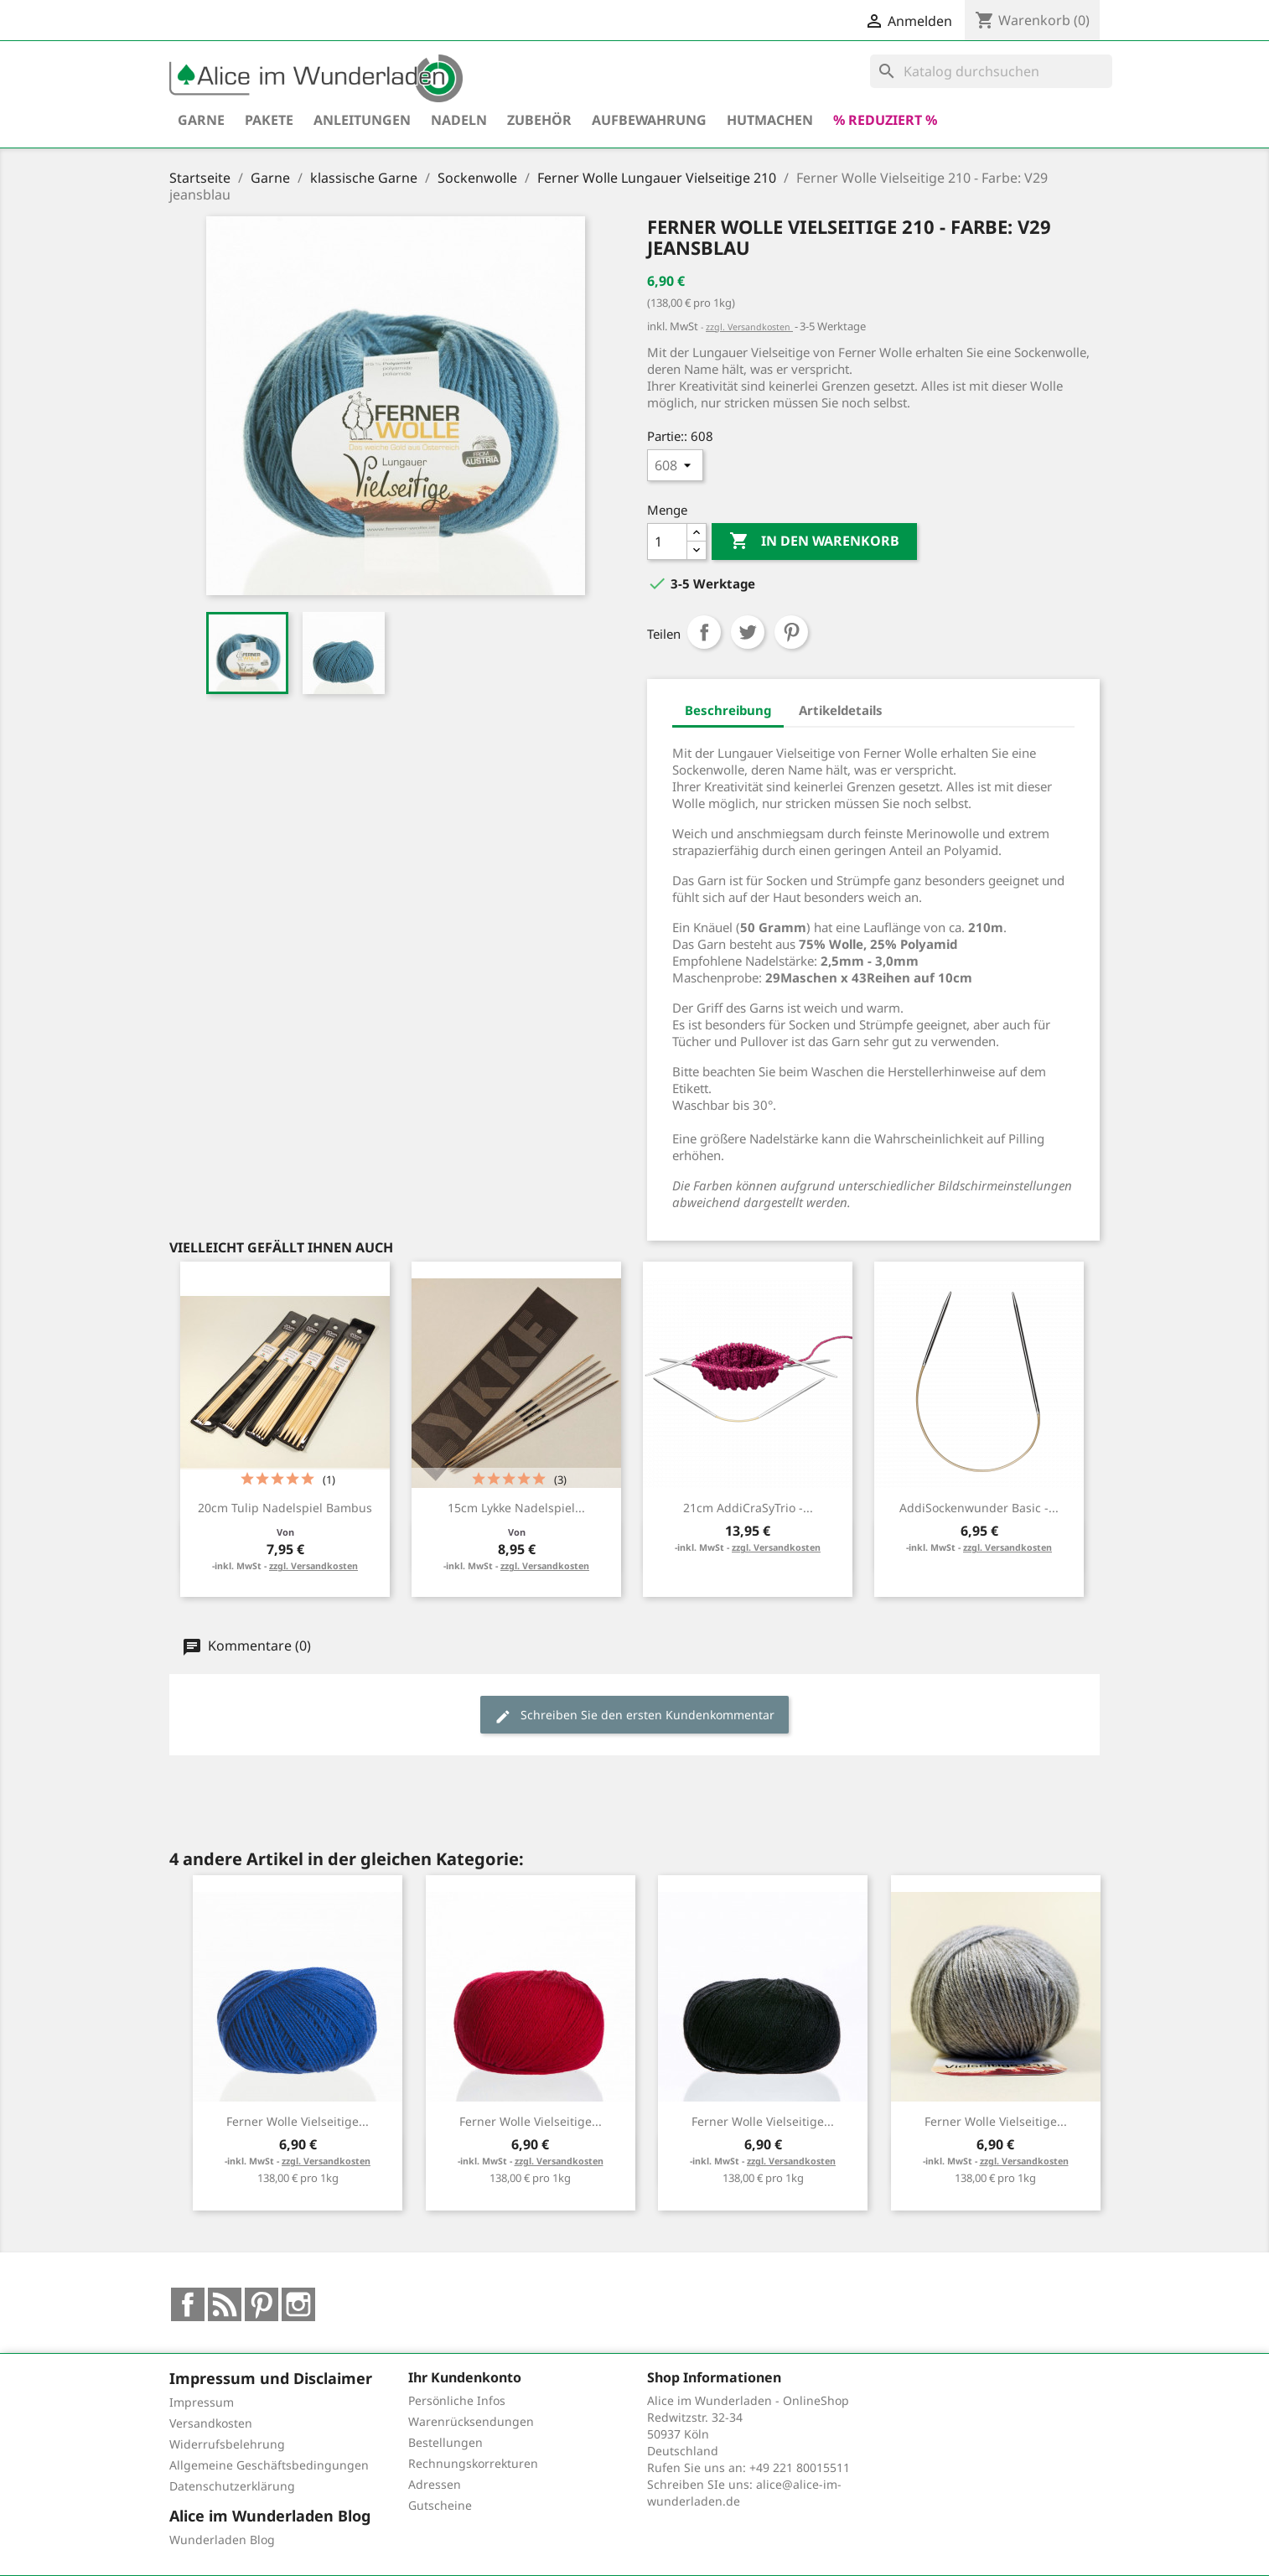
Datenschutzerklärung (232, 2486)
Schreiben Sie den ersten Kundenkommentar (634, 1715)
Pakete (269, 120)
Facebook (188, 2304)
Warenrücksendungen (471, 2421)
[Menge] (667, 541)
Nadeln (459, 120)
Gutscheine (440, 2505)
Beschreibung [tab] (728, 710)
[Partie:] (675, 465)
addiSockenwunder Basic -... (979, 1508)
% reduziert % (885, 120)
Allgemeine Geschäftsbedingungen (269, 2465)
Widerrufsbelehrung (227, 2444)
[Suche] (991, 71)
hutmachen (770, 120)
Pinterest (791, 632)
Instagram (298, 2304)
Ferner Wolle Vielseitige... (297, 2121)
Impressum (201, 2402)
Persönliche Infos (456, 2400)
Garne (201, 120)
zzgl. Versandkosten (749, 327)
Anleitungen (362, 120)
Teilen (704, 632)
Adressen (434, 2484)
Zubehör (539, 120)
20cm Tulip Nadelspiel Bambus (285, 1508)
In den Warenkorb (814, 541)
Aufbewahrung (649, 120)
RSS (224, 2304)
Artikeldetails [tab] (841, 710)
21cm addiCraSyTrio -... (748, 1508)
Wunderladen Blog (222, 2539)
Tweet (747, 632)
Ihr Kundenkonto (464, 2377)
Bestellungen (445, 2442)
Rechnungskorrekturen (473, 2463)
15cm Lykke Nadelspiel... (516, 1508)
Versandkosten (210, 2423)
